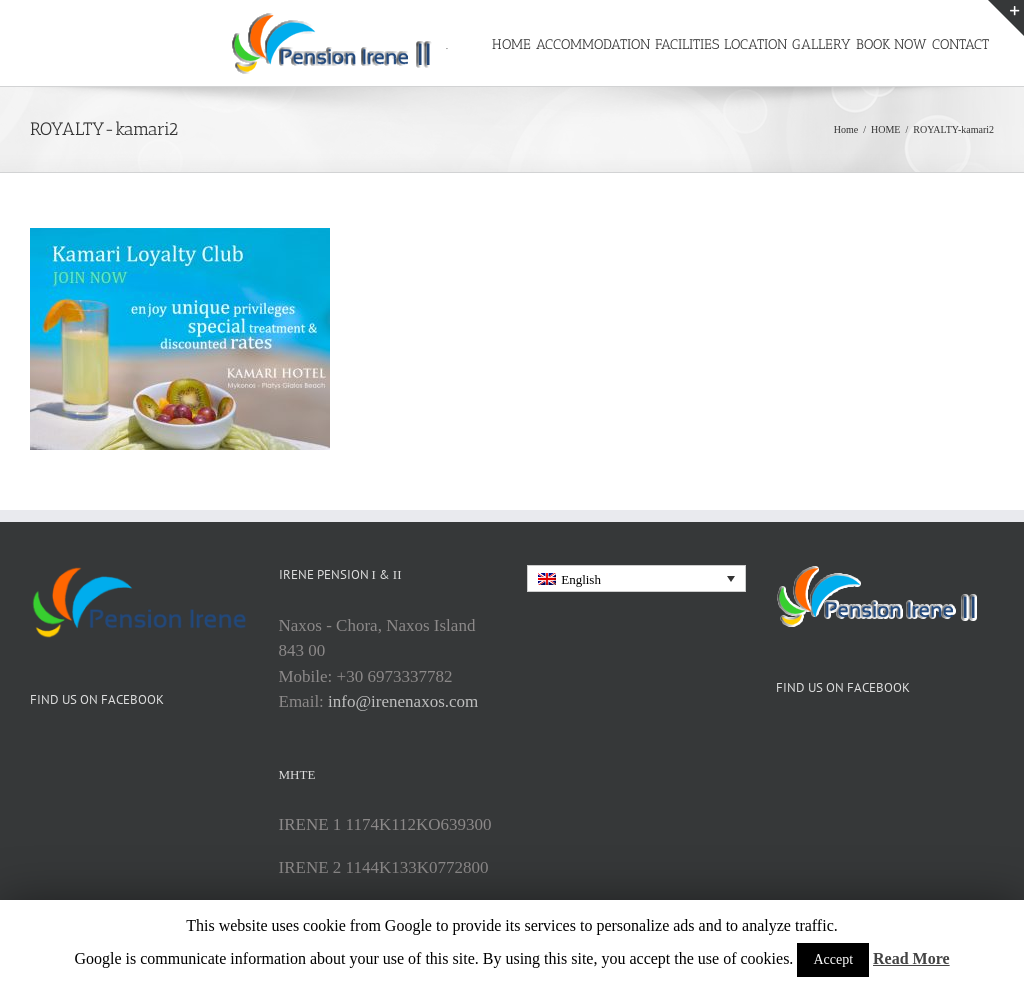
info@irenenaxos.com (403, 763)
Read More (911, 958)
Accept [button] (833, 959)
